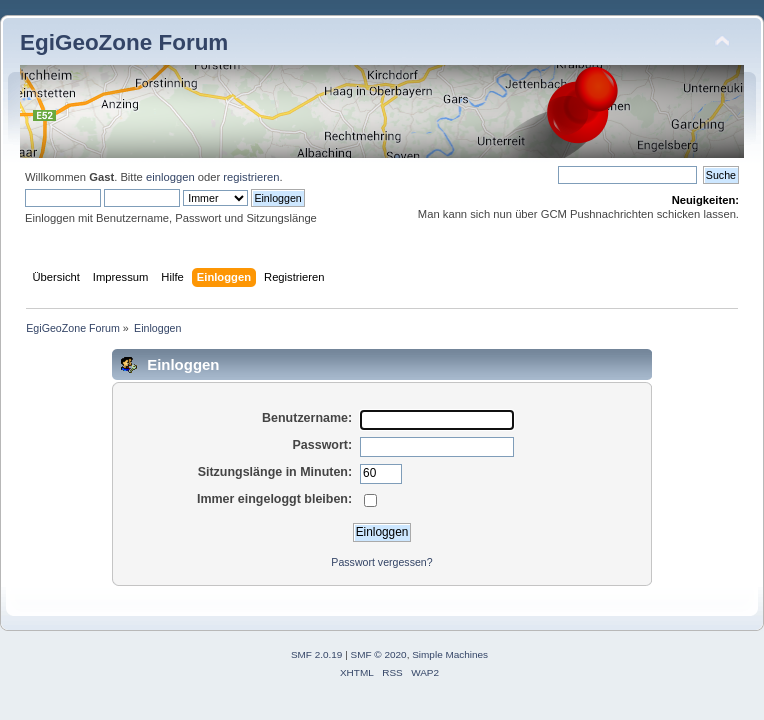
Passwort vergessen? (381, 562)
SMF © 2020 (379, 654)
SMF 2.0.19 (317, 654)
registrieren (251, 177)
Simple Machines (450, 654)
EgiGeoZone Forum (124, 42)
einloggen (170, 177)
